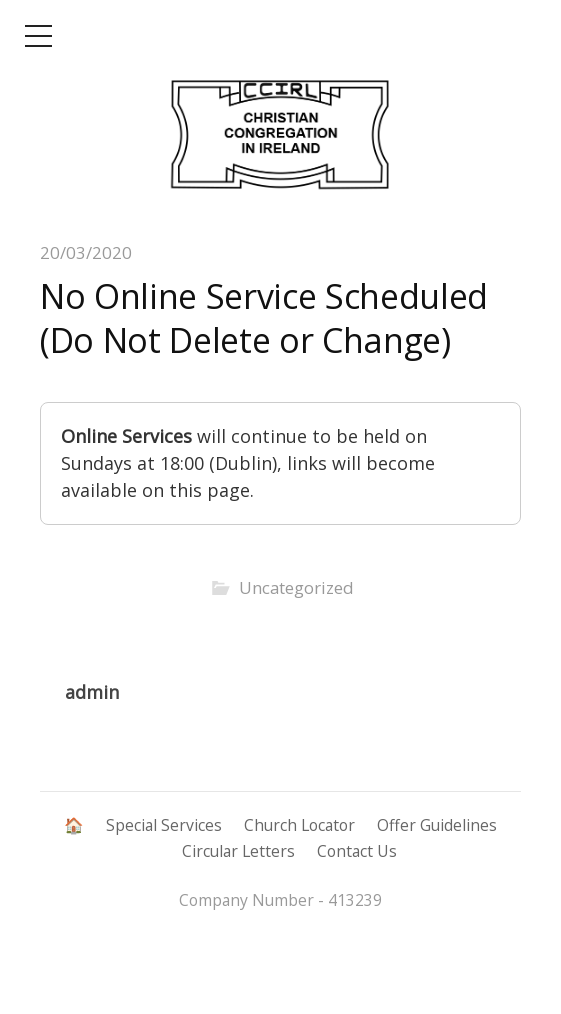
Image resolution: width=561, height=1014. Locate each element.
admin (92, 692)
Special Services (164, 825)
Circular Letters (238, 851)
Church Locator (299, 825)
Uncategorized (296, 587)
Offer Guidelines (437, 825)
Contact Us (357, 851)
